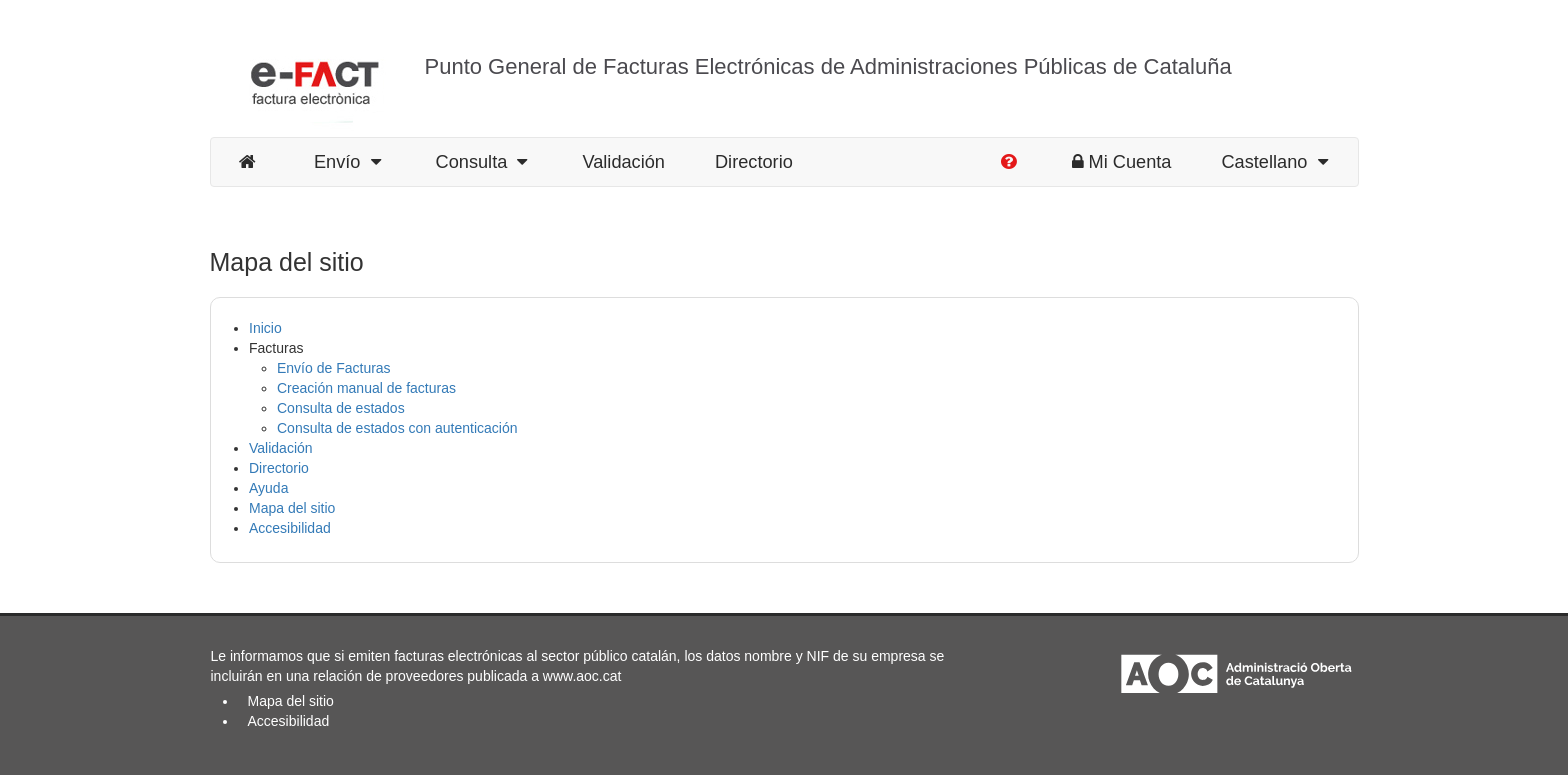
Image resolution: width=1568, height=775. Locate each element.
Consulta (482, 162)
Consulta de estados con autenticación (397, 428)
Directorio (754, 162)
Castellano (1274, 162)
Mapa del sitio (292, 508)
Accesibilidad (290, 528)
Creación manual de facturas (366, 388)
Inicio (265, 328)
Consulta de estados (341, 408)
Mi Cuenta (1122, 162)
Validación (623, 162)
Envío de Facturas (334, 368)
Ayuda (268, 488)
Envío (347, 162)
